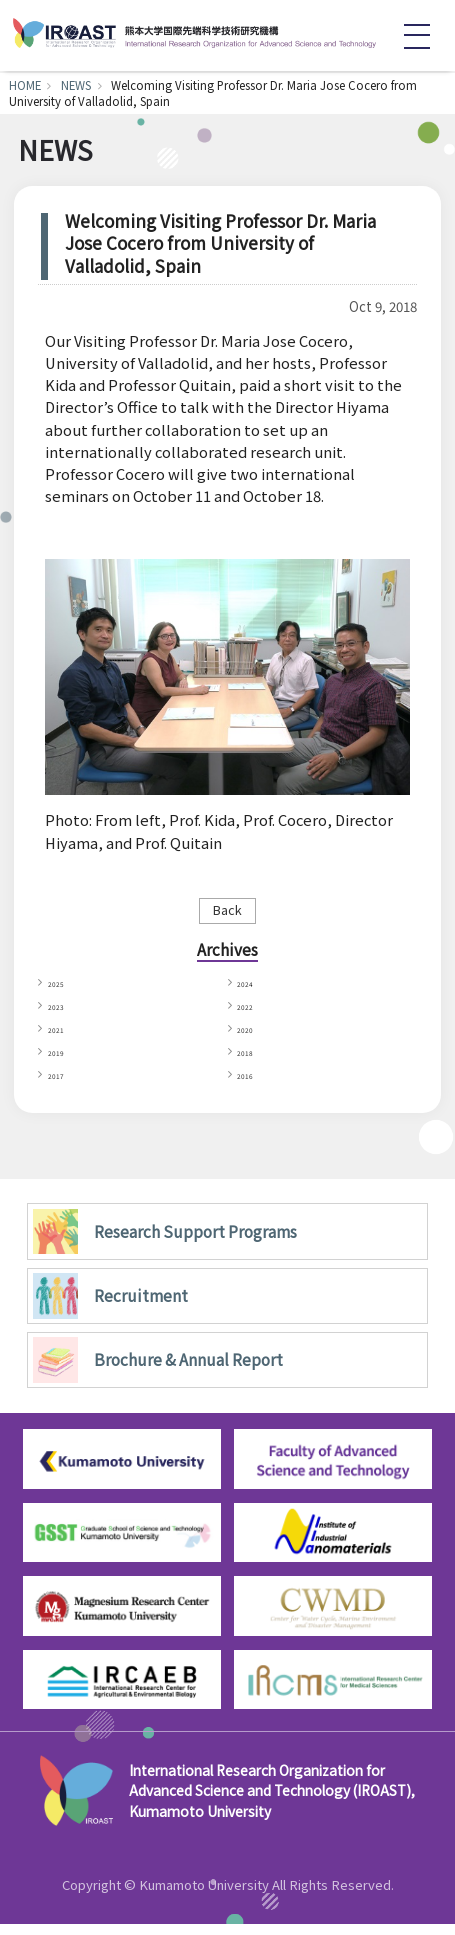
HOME (25, 85)
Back (227, 910)
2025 (62, 985)
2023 (62, 1010)
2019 (62, 1058)
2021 (62, 1034)
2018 (252, 1058)
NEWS (76, 85)
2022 (252, 1010)
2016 (252, 1082)
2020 (252, 1034)
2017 (62, 1082)
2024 (252, 985)
